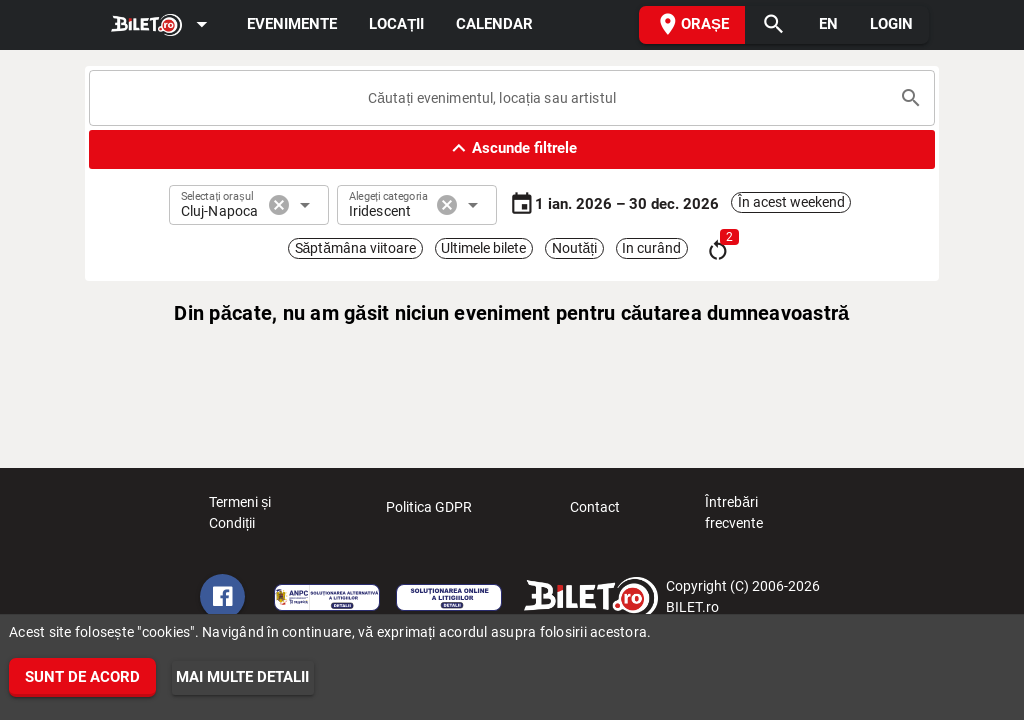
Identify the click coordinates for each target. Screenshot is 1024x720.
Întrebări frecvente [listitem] (759, 513)
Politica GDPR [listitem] (429, 513)
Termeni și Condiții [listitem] (263, 513)
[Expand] (163, 25)
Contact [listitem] (595, 513)
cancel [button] (279, 205)
